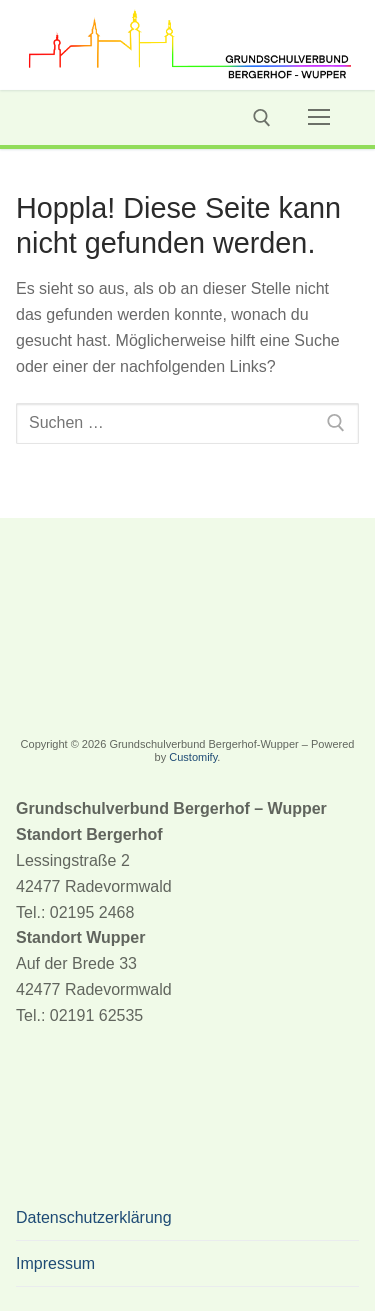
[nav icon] (319, 118)
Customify (193, 757)
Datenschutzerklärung (94, 1217)
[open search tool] (262, 118)
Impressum (55, 1263)
